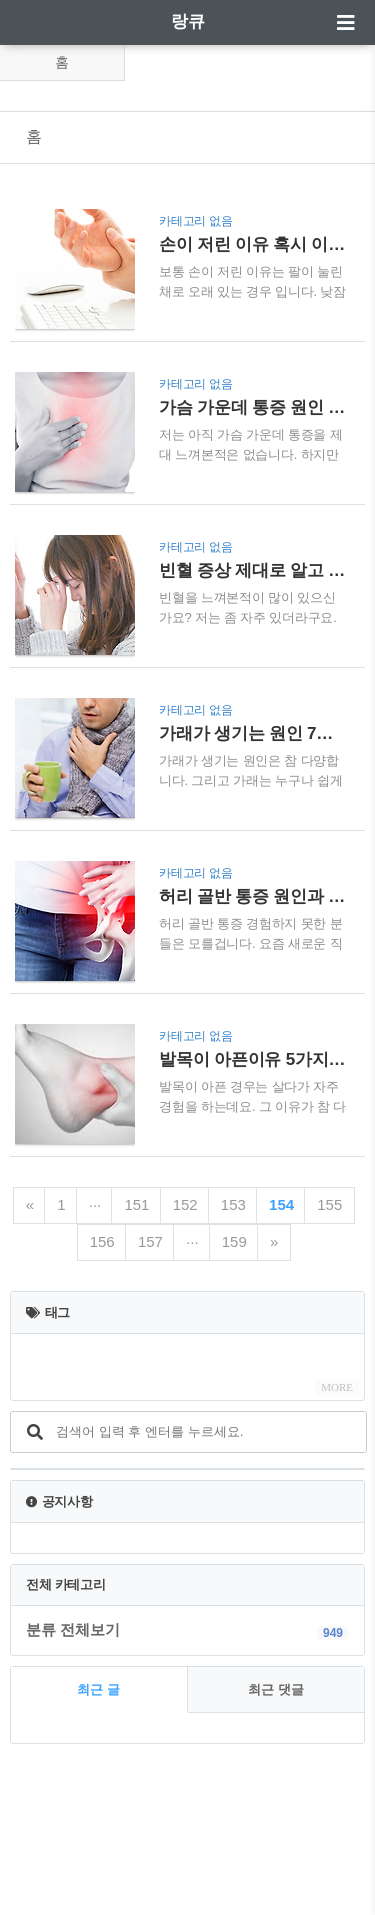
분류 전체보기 (73, 1629)
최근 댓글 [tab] (276, 1689)
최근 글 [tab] (98, 1689)
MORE (337, 1387)
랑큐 (188, 21)
